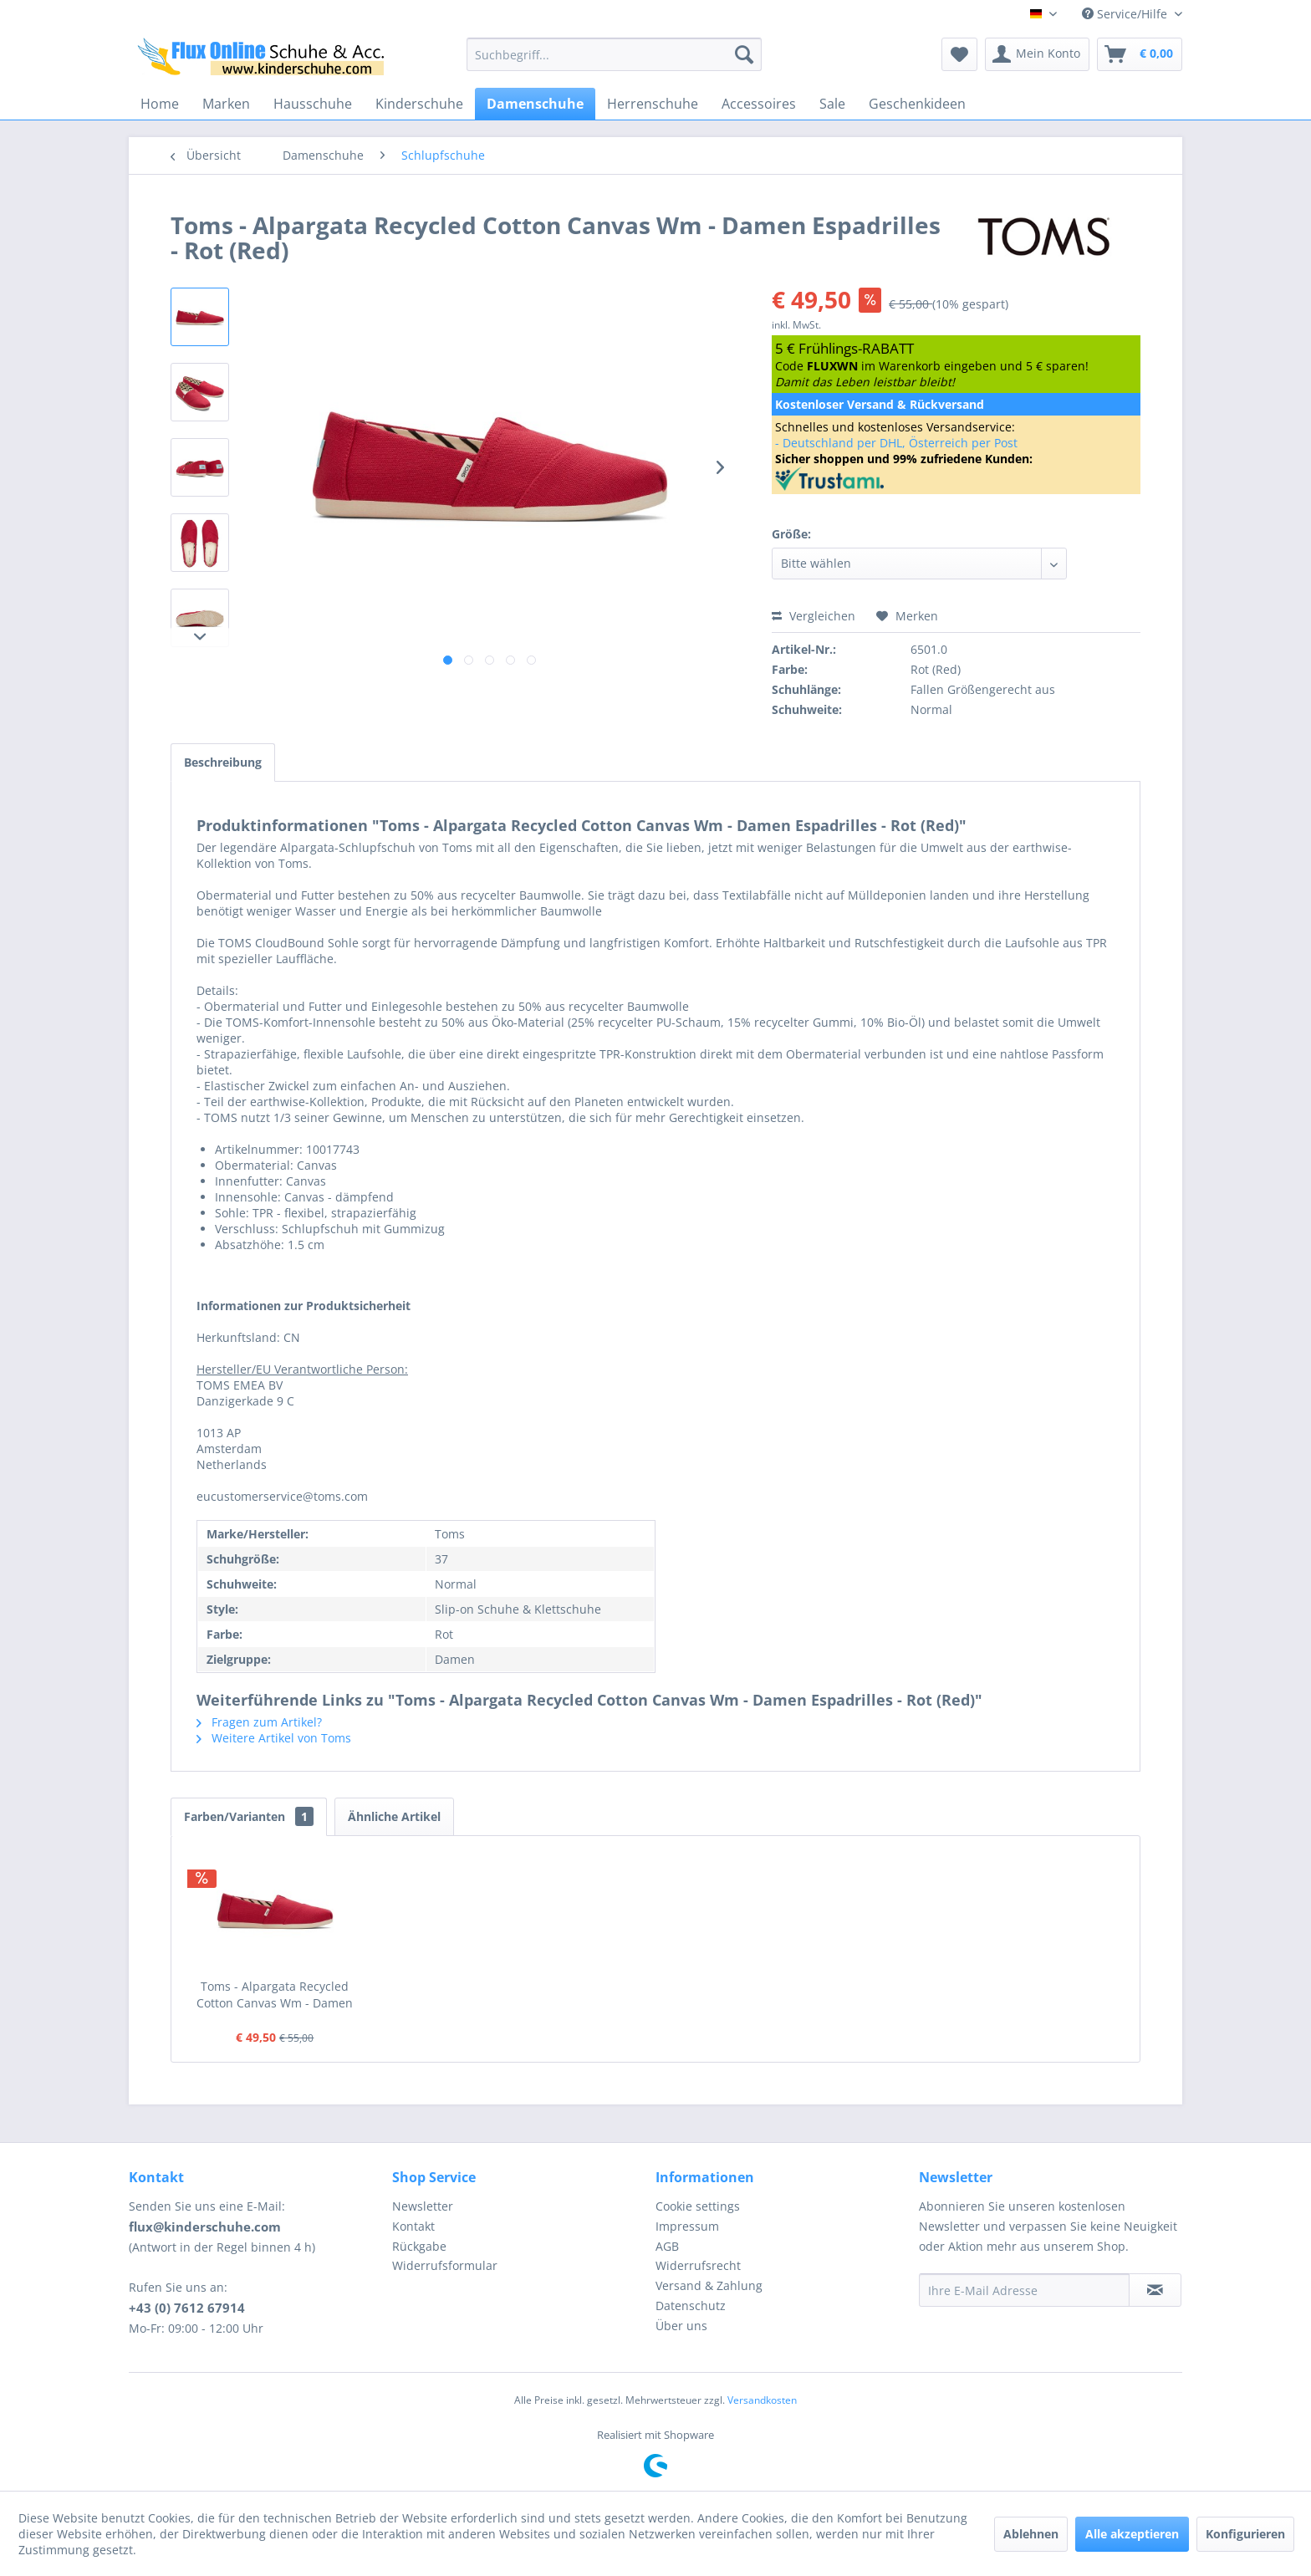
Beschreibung (223, 762)
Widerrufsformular (444, 2265)
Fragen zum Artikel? (259, 1722)
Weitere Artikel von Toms (273, 1738)
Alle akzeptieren (1132, 2534)
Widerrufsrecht (698, 2265)
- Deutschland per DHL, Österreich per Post (896, 443)
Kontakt (413, 2226)
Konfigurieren (1245, 2534)
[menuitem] (614, 54)
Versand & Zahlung (709, 2285)
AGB (667, 2246)
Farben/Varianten (249, 1816)
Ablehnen (1030, 2534)
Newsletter (422, 2206)
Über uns (681, 2326)
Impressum (687, 2226)
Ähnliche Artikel (394, 1816)
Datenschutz (691, 2305)
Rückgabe (419, 2246)
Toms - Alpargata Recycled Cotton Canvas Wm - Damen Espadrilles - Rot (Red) (274, 1995)
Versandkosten (762, 2400)
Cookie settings (698, 2206)
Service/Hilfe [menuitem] (1126, 14)
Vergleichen (813, 616)
